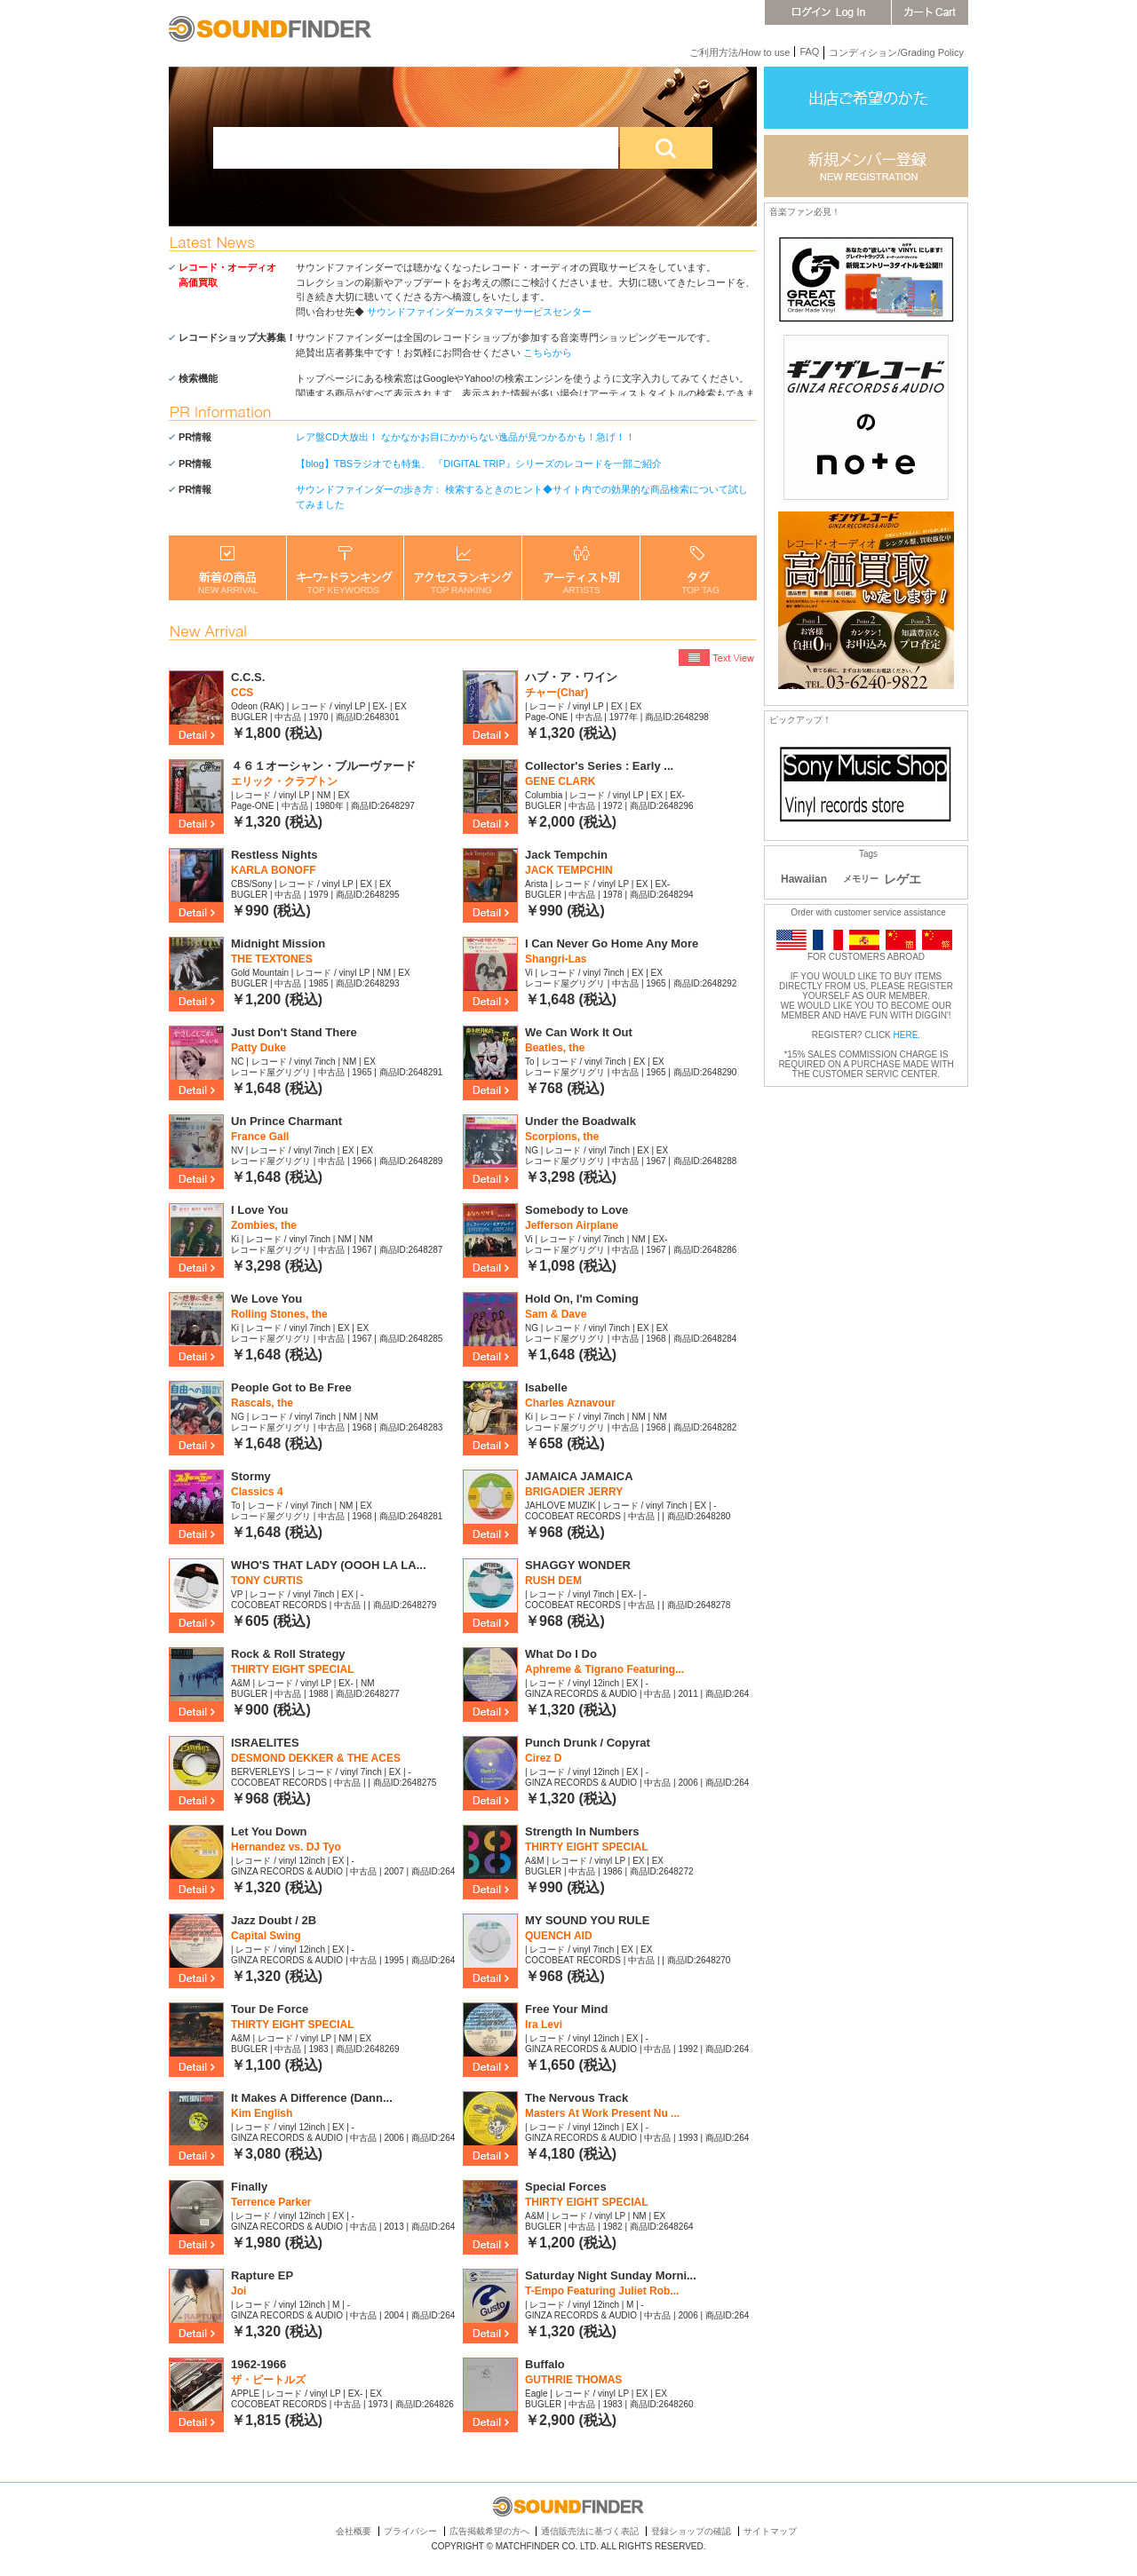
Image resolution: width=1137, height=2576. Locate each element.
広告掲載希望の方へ (489, 2531)
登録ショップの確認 (691, 2531)
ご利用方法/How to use (739, 52)
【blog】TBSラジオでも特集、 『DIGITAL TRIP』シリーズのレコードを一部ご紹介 (479, 463)
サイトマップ (770, 2531)
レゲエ (902, 879)
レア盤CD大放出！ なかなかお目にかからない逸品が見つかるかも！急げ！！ (465, 437)
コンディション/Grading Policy (896, 52)
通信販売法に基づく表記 (590, 2531)
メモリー (861, 879)
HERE (906, 1035)
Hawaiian (804, 879)
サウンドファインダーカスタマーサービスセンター (479, 311)
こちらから (547, 352)
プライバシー (410, 2531)
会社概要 (353, 2531)
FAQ (809, 51)
